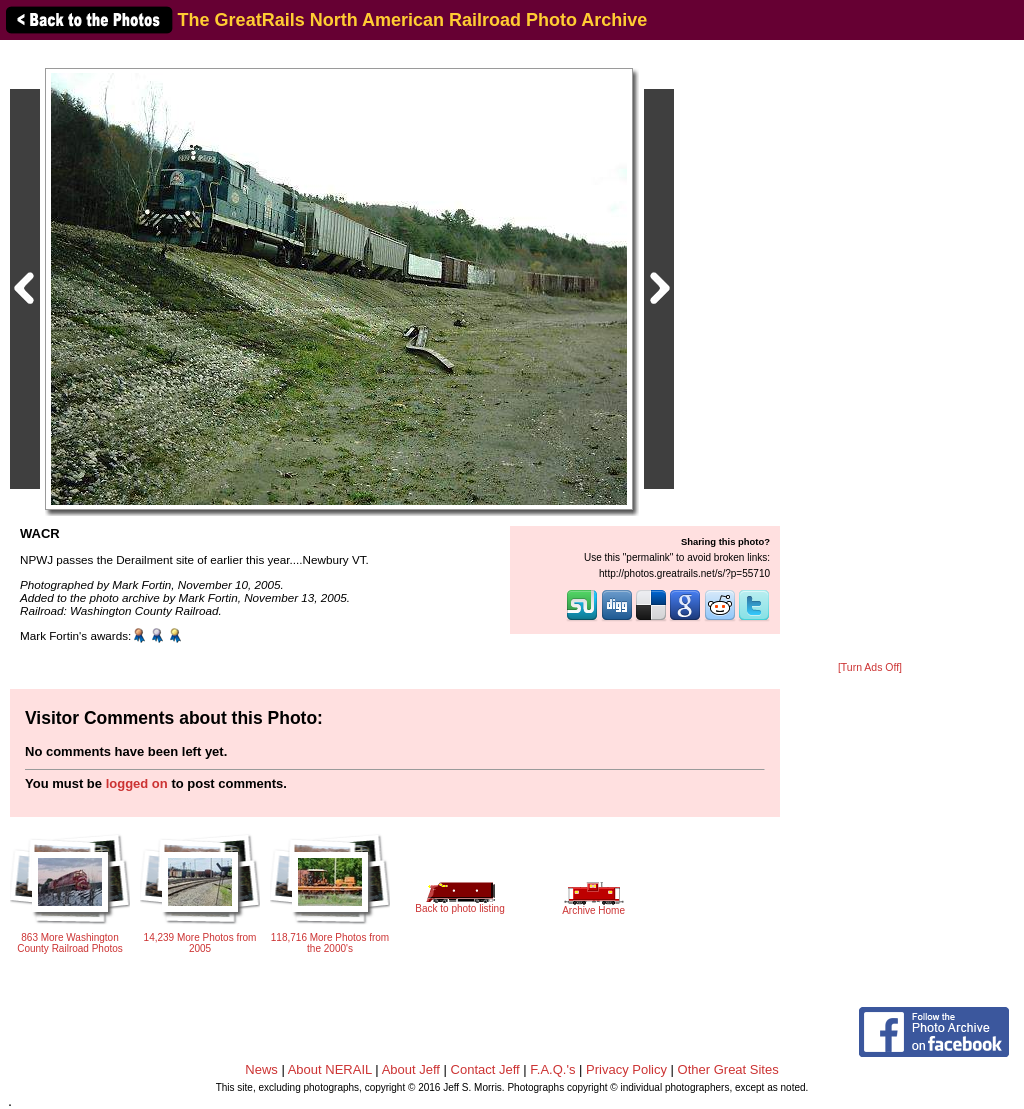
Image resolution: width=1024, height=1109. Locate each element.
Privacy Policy (626, 1069)
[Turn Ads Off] (870, 667)
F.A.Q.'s (552, 1069)
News (261, 1069)
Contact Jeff (485, 1069)
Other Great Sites (728, 1069)
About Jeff (411, 1069)
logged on (137, 783)
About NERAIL (330, 1069)
